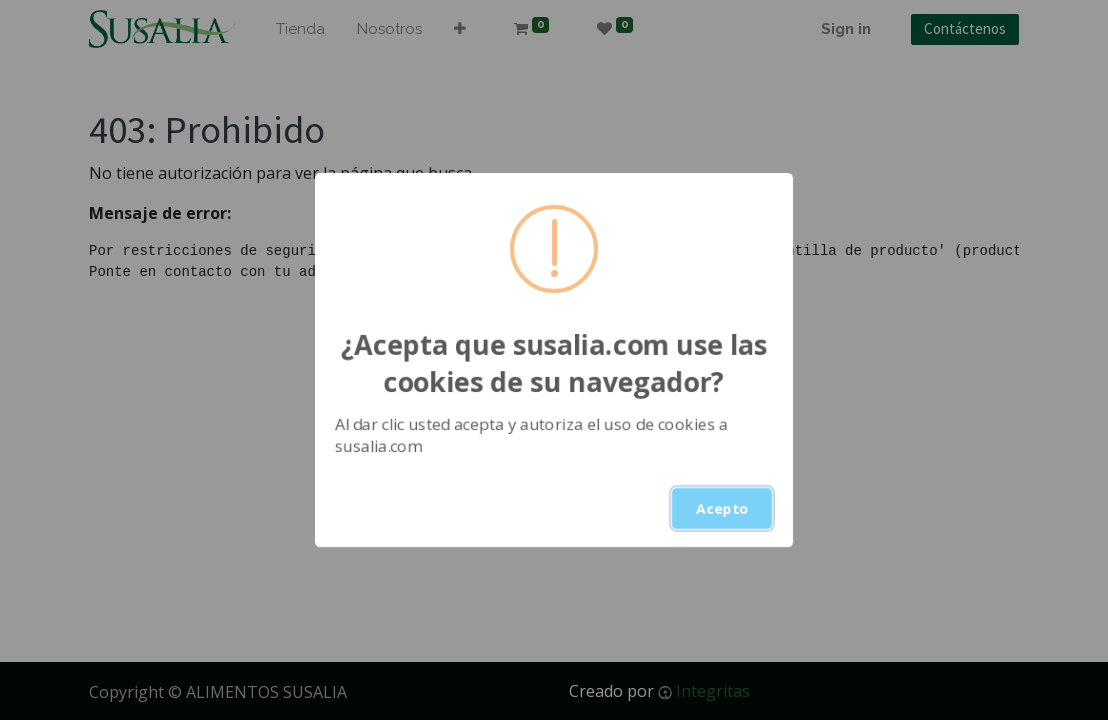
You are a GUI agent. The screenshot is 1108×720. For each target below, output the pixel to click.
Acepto (722, 508)
